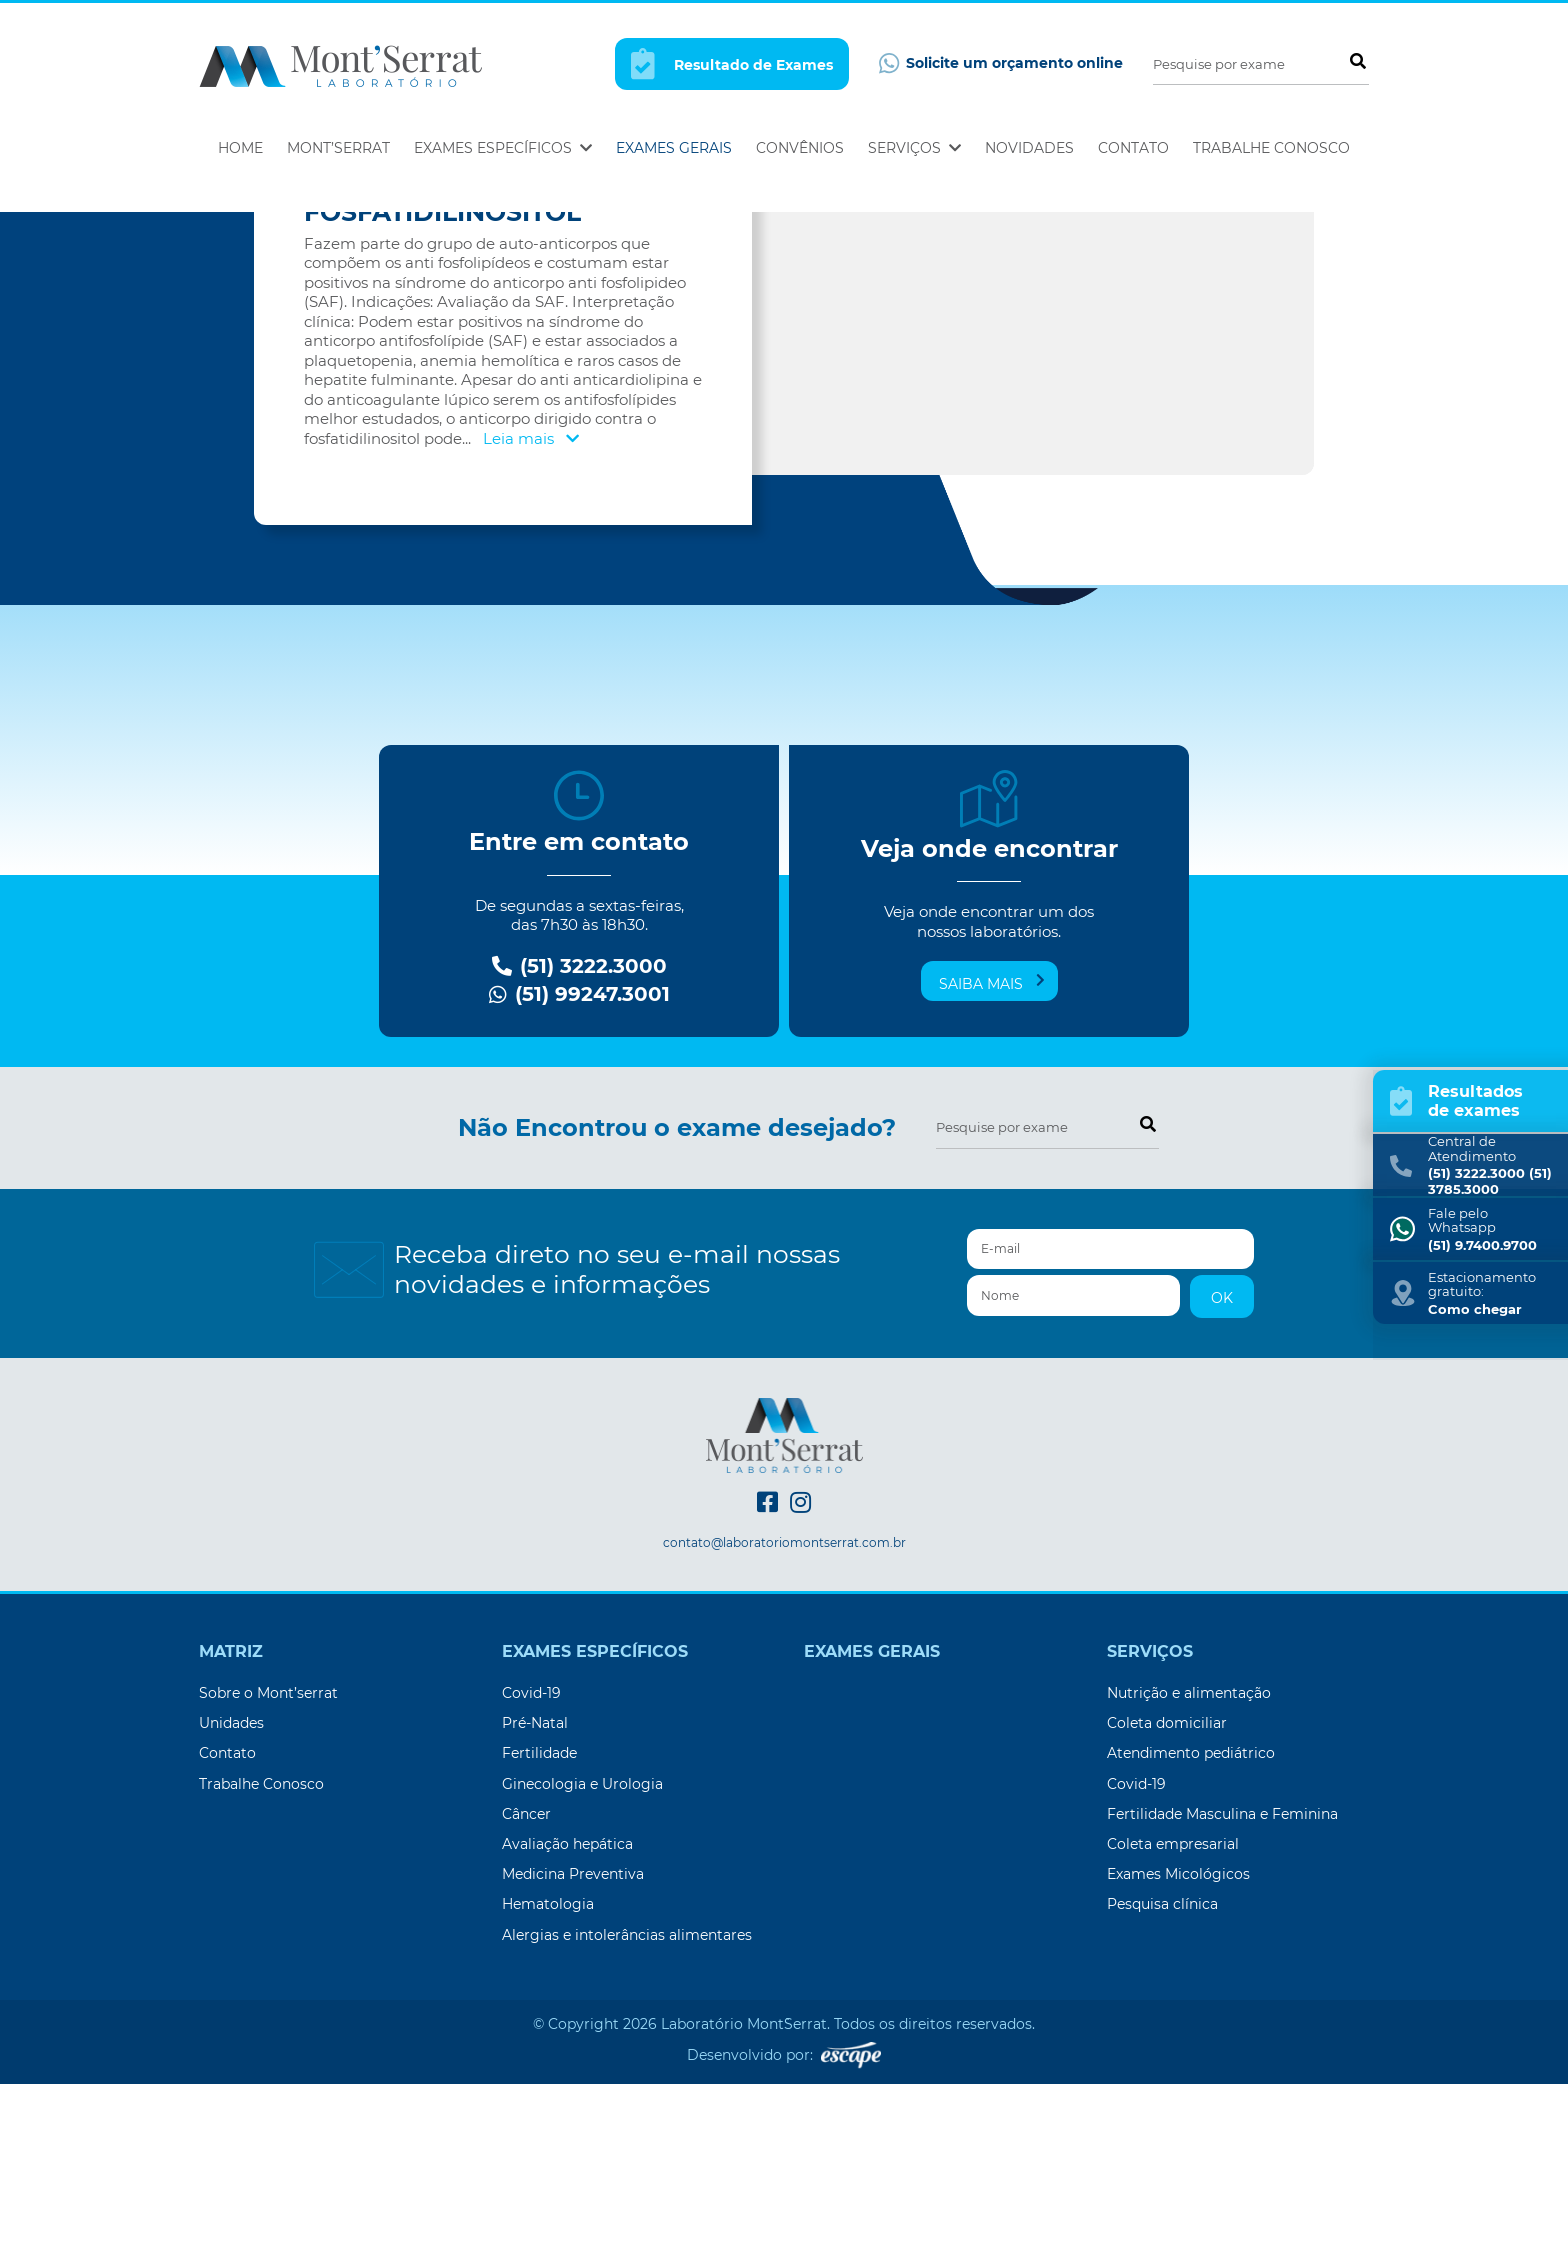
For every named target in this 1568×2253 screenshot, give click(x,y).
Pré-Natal (535, 1892)
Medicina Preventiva (573, 2043)
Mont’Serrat (338, 148)
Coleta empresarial (1173, 2013)
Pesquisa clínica (1162, 2073)
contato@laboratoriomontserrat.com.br (784, 1712)
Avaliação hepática (567, 2013)
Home (240, 148)
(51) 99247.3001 (579, 1163)
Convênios (800, 148)
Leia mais (531, 607)
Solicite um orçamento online (1001, 63)
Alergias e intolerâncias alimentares (627, 2104)
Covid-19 (531, 1862)
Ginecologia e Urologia (582, 1953)
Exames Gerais (674, 148)
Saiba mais (992, 1152)
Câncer (526, 1983)
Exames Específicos (503, 148)
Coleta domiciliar (1167, 1892)
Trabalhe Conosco (1271, 148)
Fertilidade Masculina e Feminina (1222, 1983)
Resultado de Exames (732, 63)
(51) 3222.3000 (579, 1135)
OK (1222, 1467)
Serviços (914, 148)
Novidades (1029, 148)
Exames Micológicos (1178, 2043)
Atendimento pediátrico (1191, 1922)
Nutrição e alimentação (1189, 1862)
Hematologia (548, 2073)
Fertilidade (539, 1922)
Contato (1133, 148)
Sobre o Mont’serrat (268, 1862)
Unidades (231, 1892)
